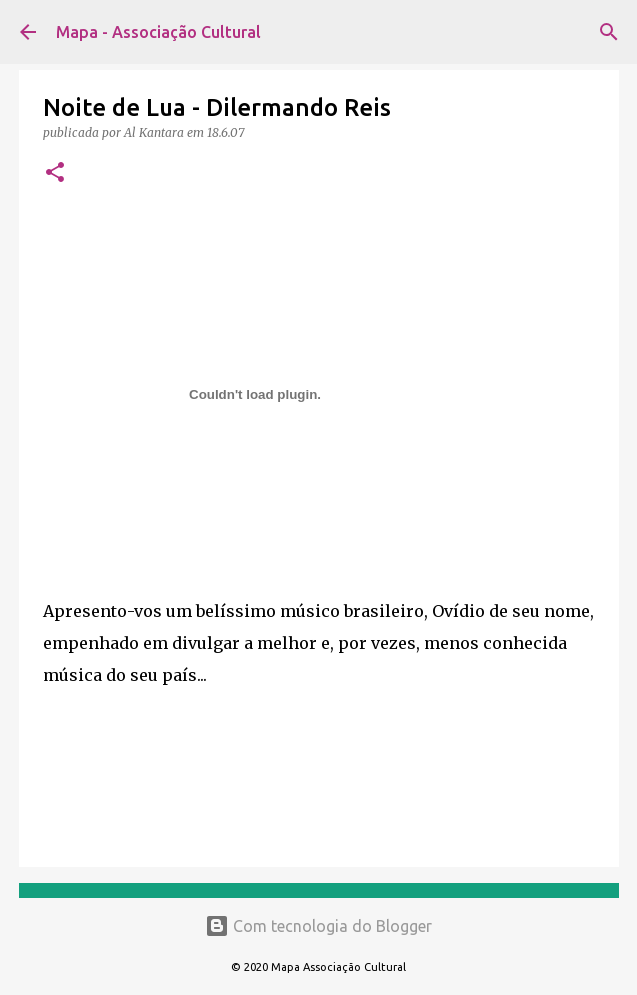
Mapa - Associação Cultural (158, 32)
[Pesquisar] (609, 32)
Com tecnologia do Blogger (318, 926)
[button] (55, 173)
